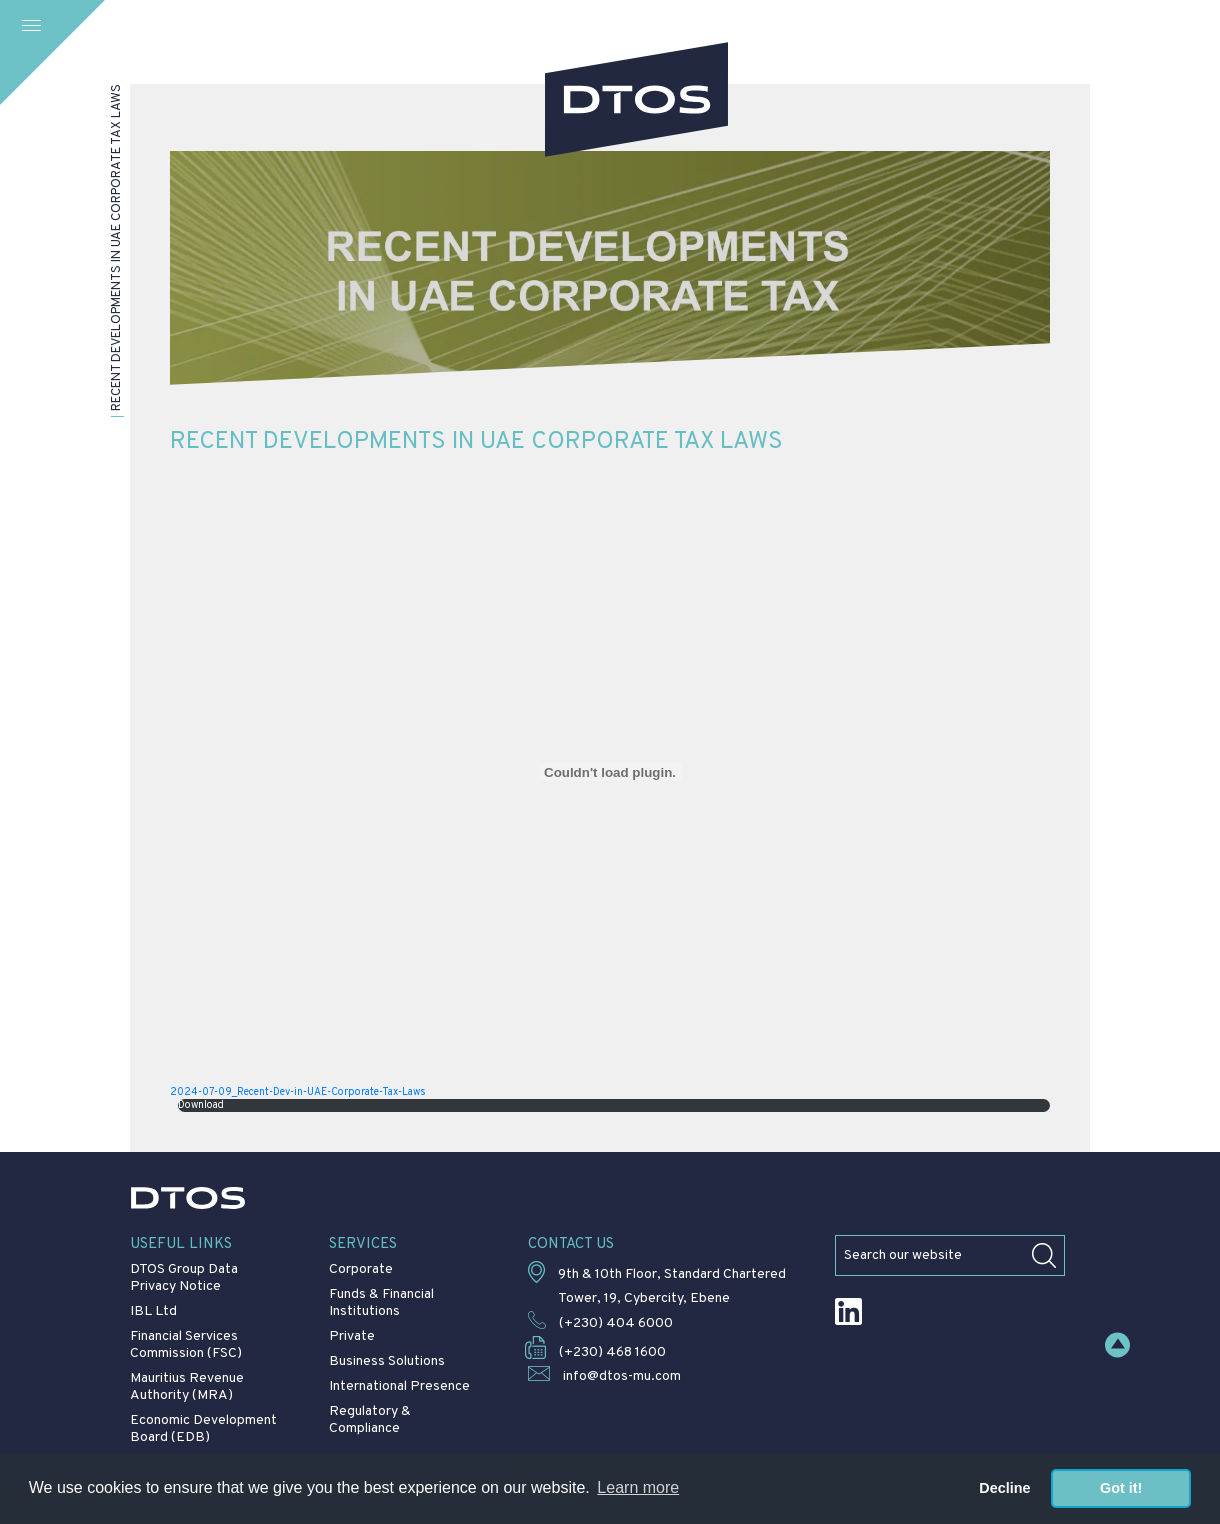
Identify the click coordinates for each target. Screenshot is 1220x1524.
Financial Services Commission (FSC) (186, 1345)
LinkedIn (848, 1311)
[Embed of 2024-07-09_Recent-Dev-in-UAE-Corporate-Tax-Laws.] (610, 772)
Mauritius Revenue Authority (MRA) (187, 1387)
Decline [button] (1004, 1488)
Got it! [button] (1121, 1488)
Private (352, 1336)
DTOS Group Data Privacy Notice (184, 1278)
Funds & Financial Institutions (381, 1303)
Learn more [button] (638, 1487)
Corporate (361, 1269)
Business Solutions (387, 1361)
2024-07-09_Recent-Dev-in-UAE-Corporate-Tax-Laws (298, 1092)
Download (201, 1105)
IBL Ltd (153, 1311)
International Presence (399, 1386)
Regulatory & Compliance (370, 1420)
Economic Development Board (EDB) (203, 1429)
